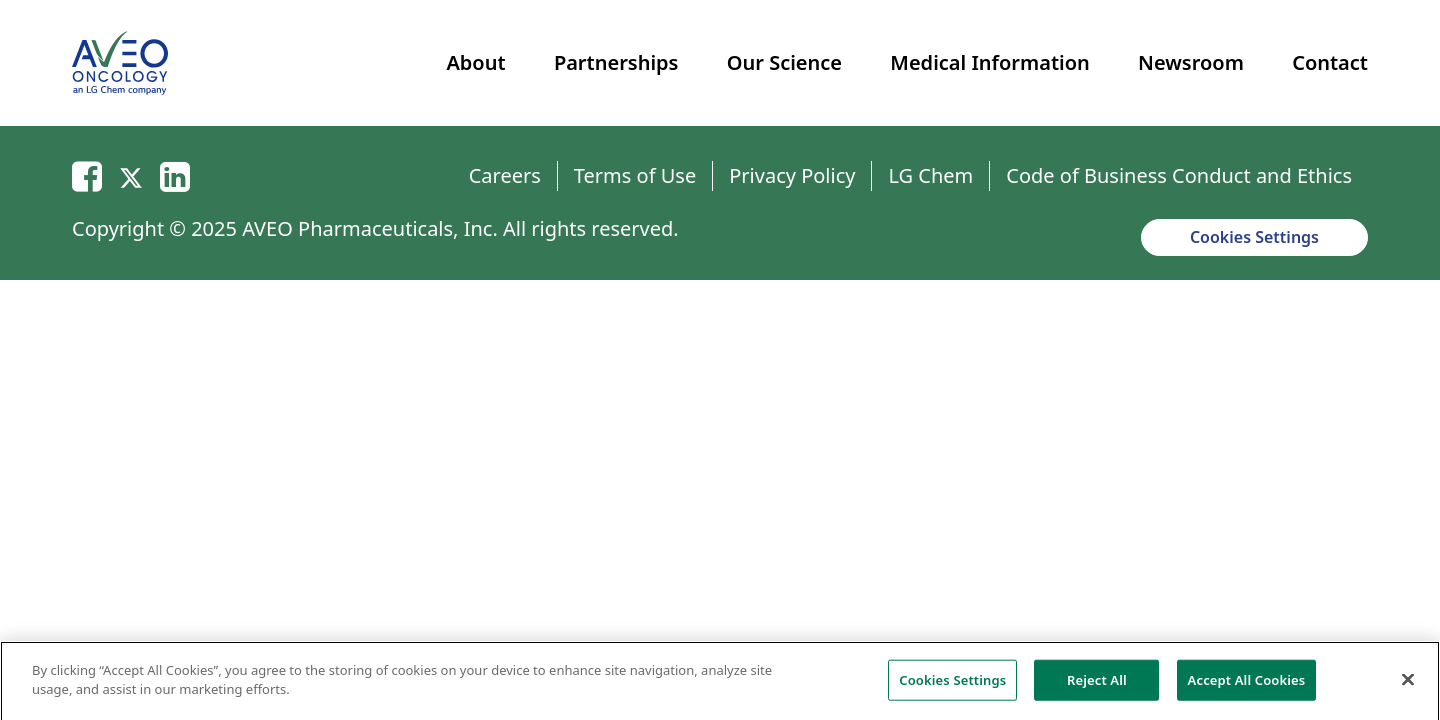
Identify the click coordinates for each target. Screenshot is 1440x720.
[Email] (87, 175)
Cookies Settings (1254, 237)
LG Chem (930, 175)
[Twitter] (131, 175)
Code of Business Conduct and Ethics (1179, 175)
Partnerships (616, 62)
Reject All (1097, 685)
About (475, 62)
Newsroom (1191, 62)
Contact (1330, 62)
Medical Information (989, 62)
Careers (505, 175)
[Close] (1408, 685)
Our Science (784, 62)
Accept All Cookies (1247, 685)
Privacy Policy (792, 175)
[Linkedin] (175, 175)
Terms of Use (635, 175)
